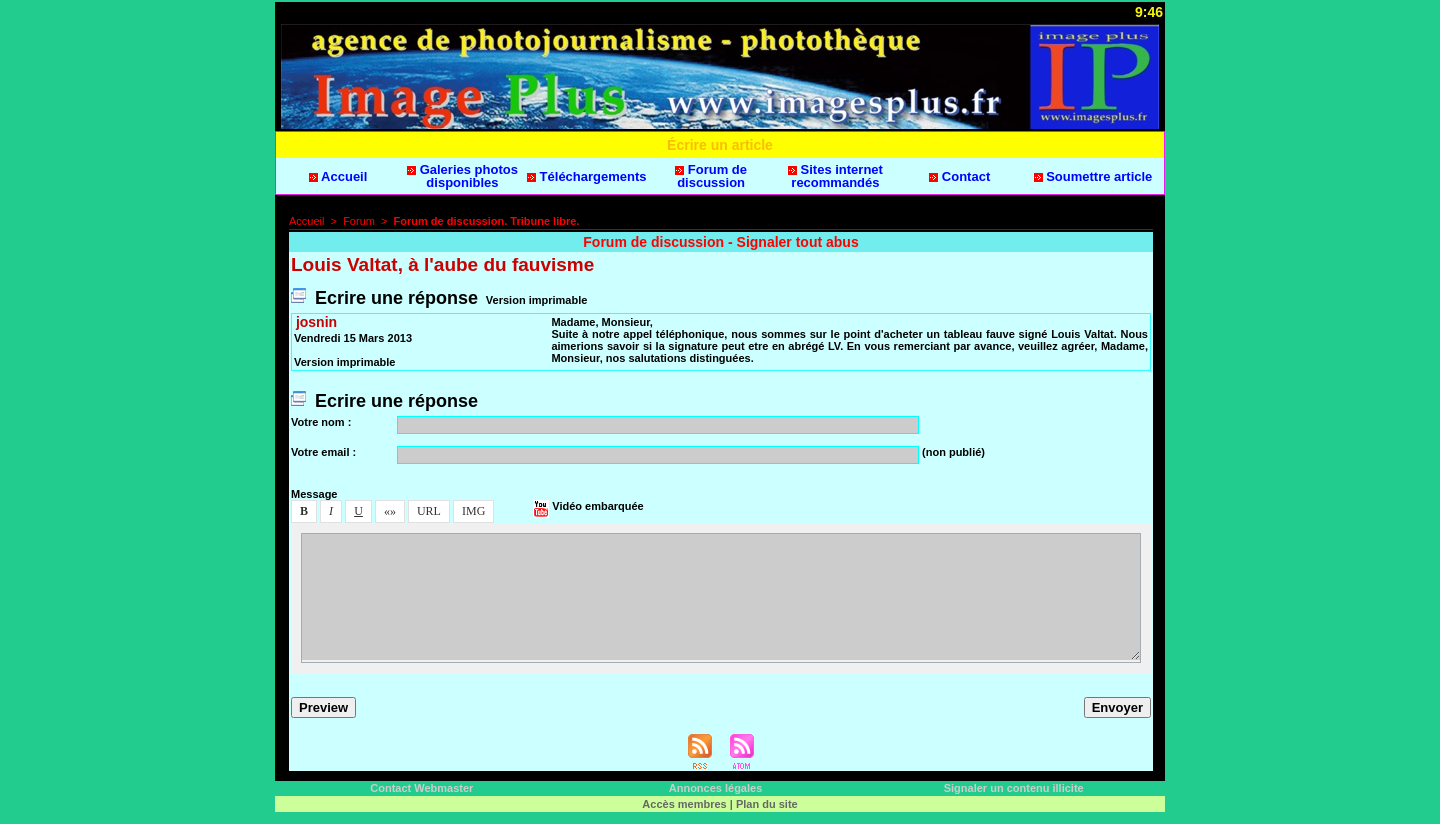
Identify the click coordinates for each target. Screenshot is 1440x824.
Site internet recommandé (835, 176)
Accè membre (684, 804)
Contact (959, 176)
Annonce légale (716, 788)
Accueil (338, 176)
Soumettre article (1093, 176)
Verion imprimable (536, 300)
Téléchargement (587, 176)
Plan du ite (767, 804)
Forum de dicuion (711, 176)
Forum (359, 221)
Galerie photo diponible (462, 176)
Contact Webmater (421, 788)
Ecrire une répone (384, 298)
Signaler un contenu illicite (1014, 788)
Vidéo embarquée (588, 506)
